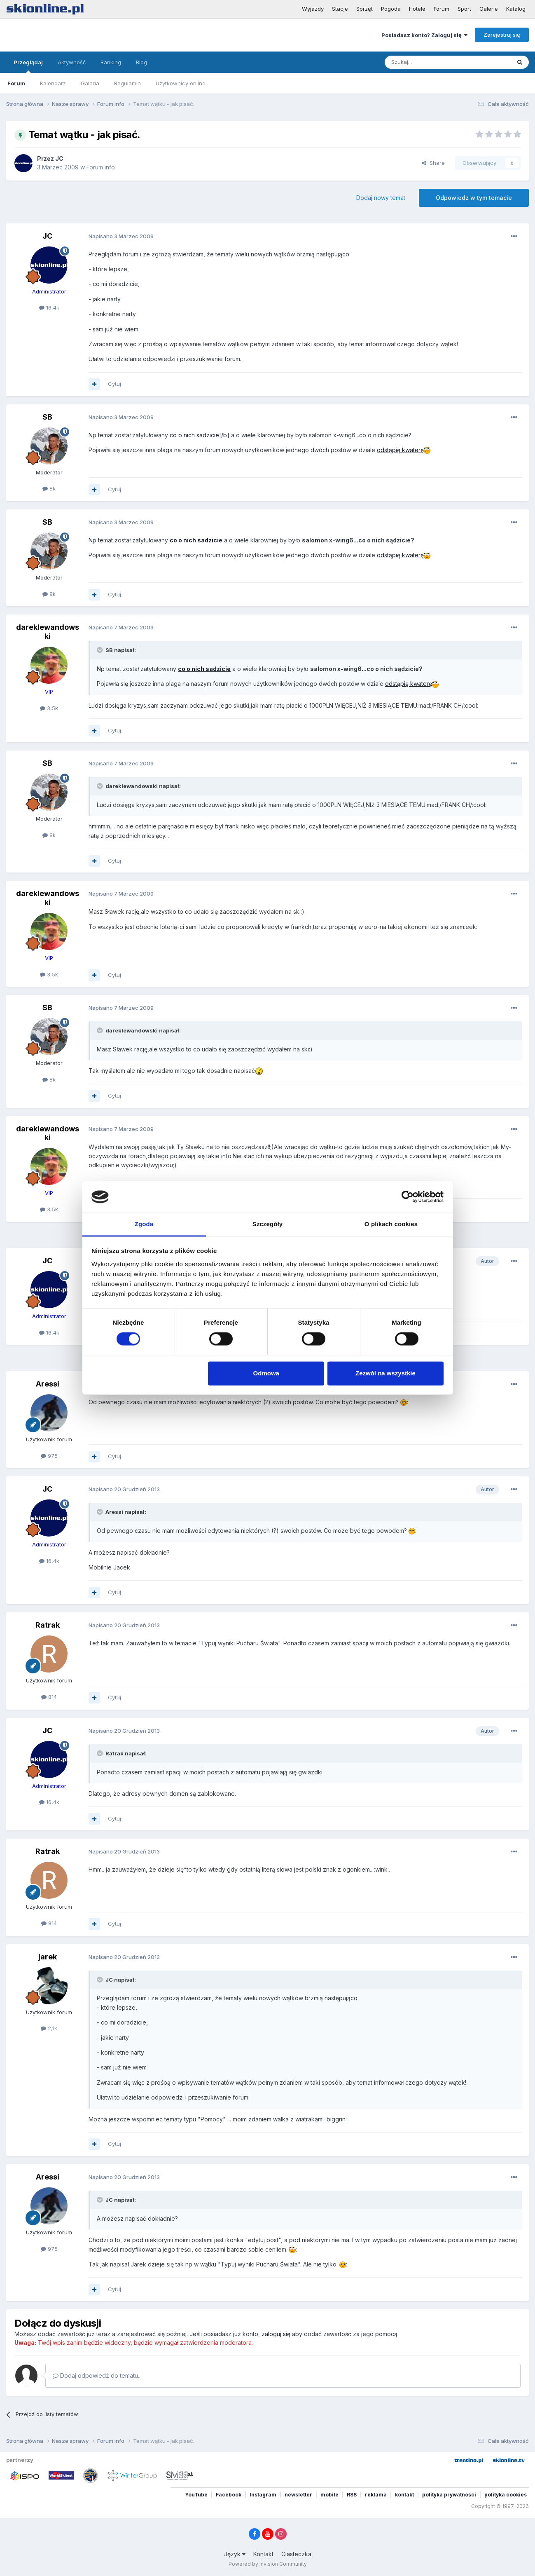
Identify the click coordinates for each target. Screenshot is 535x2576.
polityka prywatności (449, 2495)
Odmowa (266, 1373)
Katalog (516, 8)
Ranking (110, 62)
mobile (329, 2495)
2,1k (49, 2028)
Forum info (100, 167)
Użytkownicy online (181, 83)
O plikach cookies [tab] (391, 1223)
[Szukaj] (427, 62)
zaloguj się (276, 2333)
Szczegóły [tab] (267, 1223)
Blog (141, 62)
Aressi (47, 1383)
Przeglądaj (28, 66)
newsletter (298, 2495)
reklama (376, 2495)
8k (49, 488)
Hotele (417, 8)
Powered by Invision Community (268, 2564)
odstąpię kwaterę (400, 449)
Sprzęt (364, 8)
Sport (464, 8)
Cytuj (114, 383)
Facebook (228, 2495)
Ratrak (47, 1625)
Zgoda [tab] (144, 1223)
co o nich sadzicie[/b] (199, 435)
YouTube (196, 2495)
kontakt (404, 2495)
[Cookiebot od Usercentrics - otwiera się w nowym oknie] (407, 1197)
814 (49, 1697)
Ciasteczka (296, 2553)
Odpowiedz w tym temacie (474, 197)
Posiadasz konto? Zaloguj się (424, 35)
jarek (47, 1956)
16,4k (49, 307)
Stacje (340, 8)
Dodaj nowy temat (380, 197)
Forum (441, 8)
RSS (352, 2495)
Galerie (488, 8)
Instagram (263, 2495)
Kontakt (263, 2553)
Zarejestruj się (502, 34)
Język (234, 2553)
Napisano (121, 236)
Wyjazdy (313, 8)
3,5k (49, 708)
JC (59, 158)
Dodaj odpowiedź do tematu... (97, 2375)
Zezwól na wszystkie (385, 1373)
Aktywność (72, 62)
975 (49, 1455)
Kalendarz (53, 83)
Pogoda (391, 8)
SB (47, 417)
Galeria (90, 83)
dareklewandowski (47, 631)
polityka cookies (505, 2495)
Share (433, 163)
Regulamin (127, 83)
